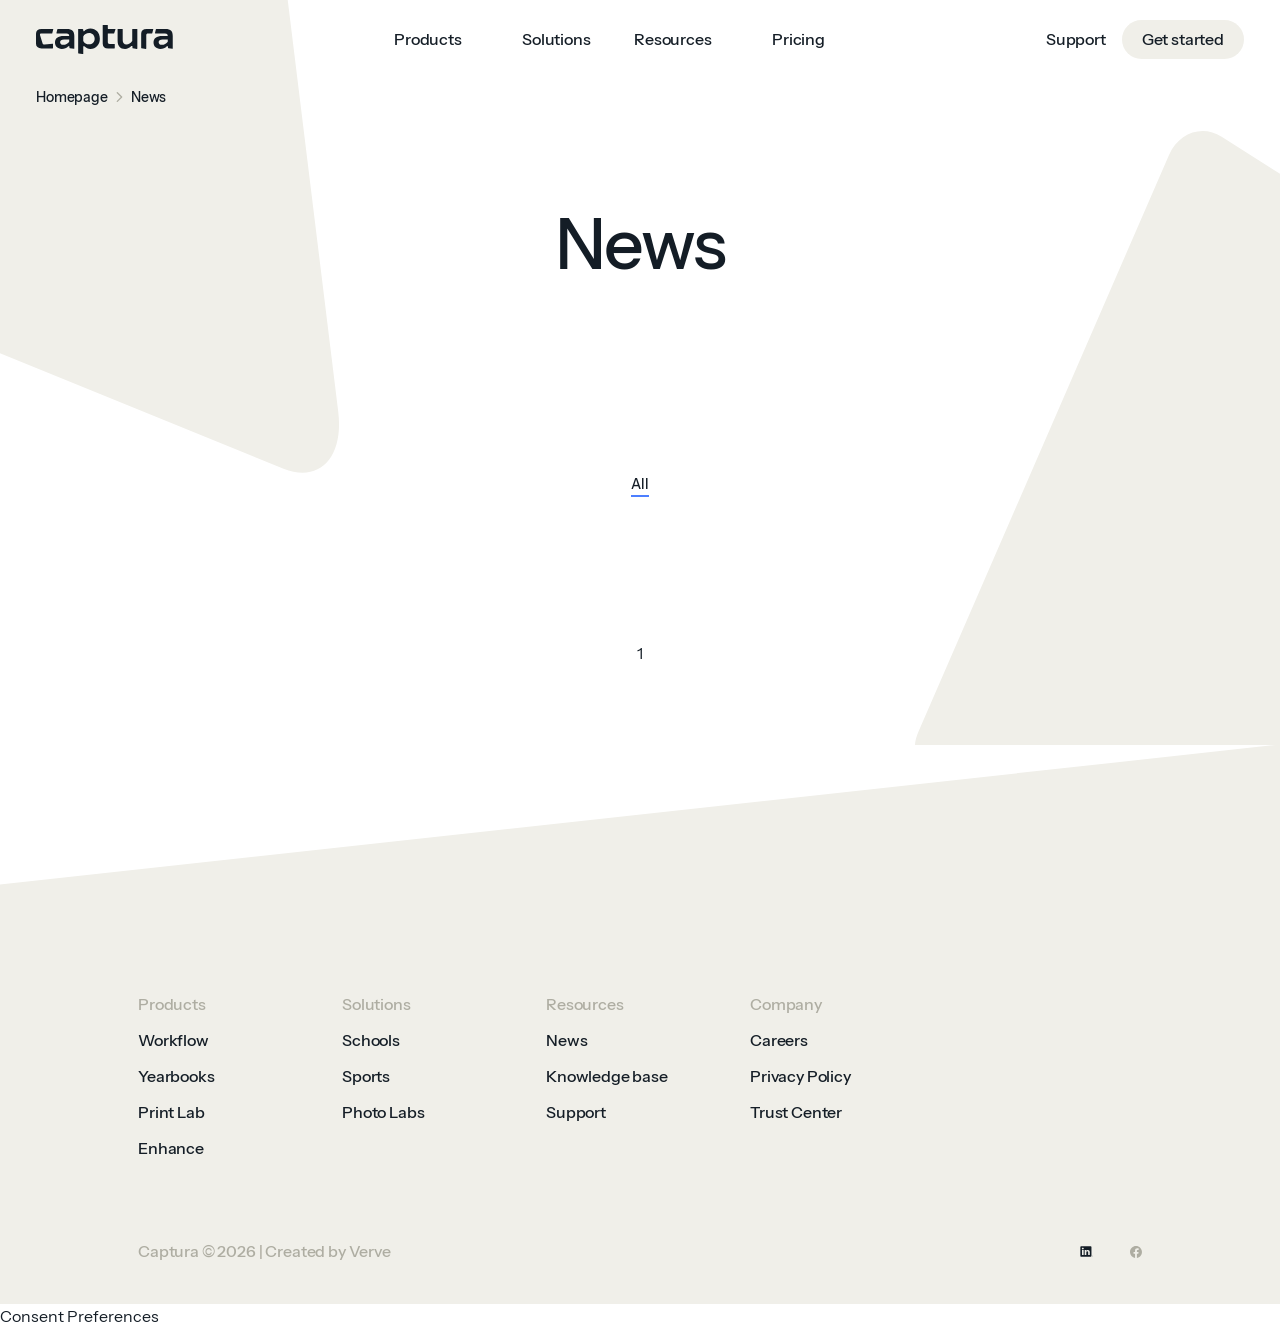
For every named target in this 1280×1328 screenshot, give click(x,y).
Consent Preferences (79, 1316)
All (640, 485)
